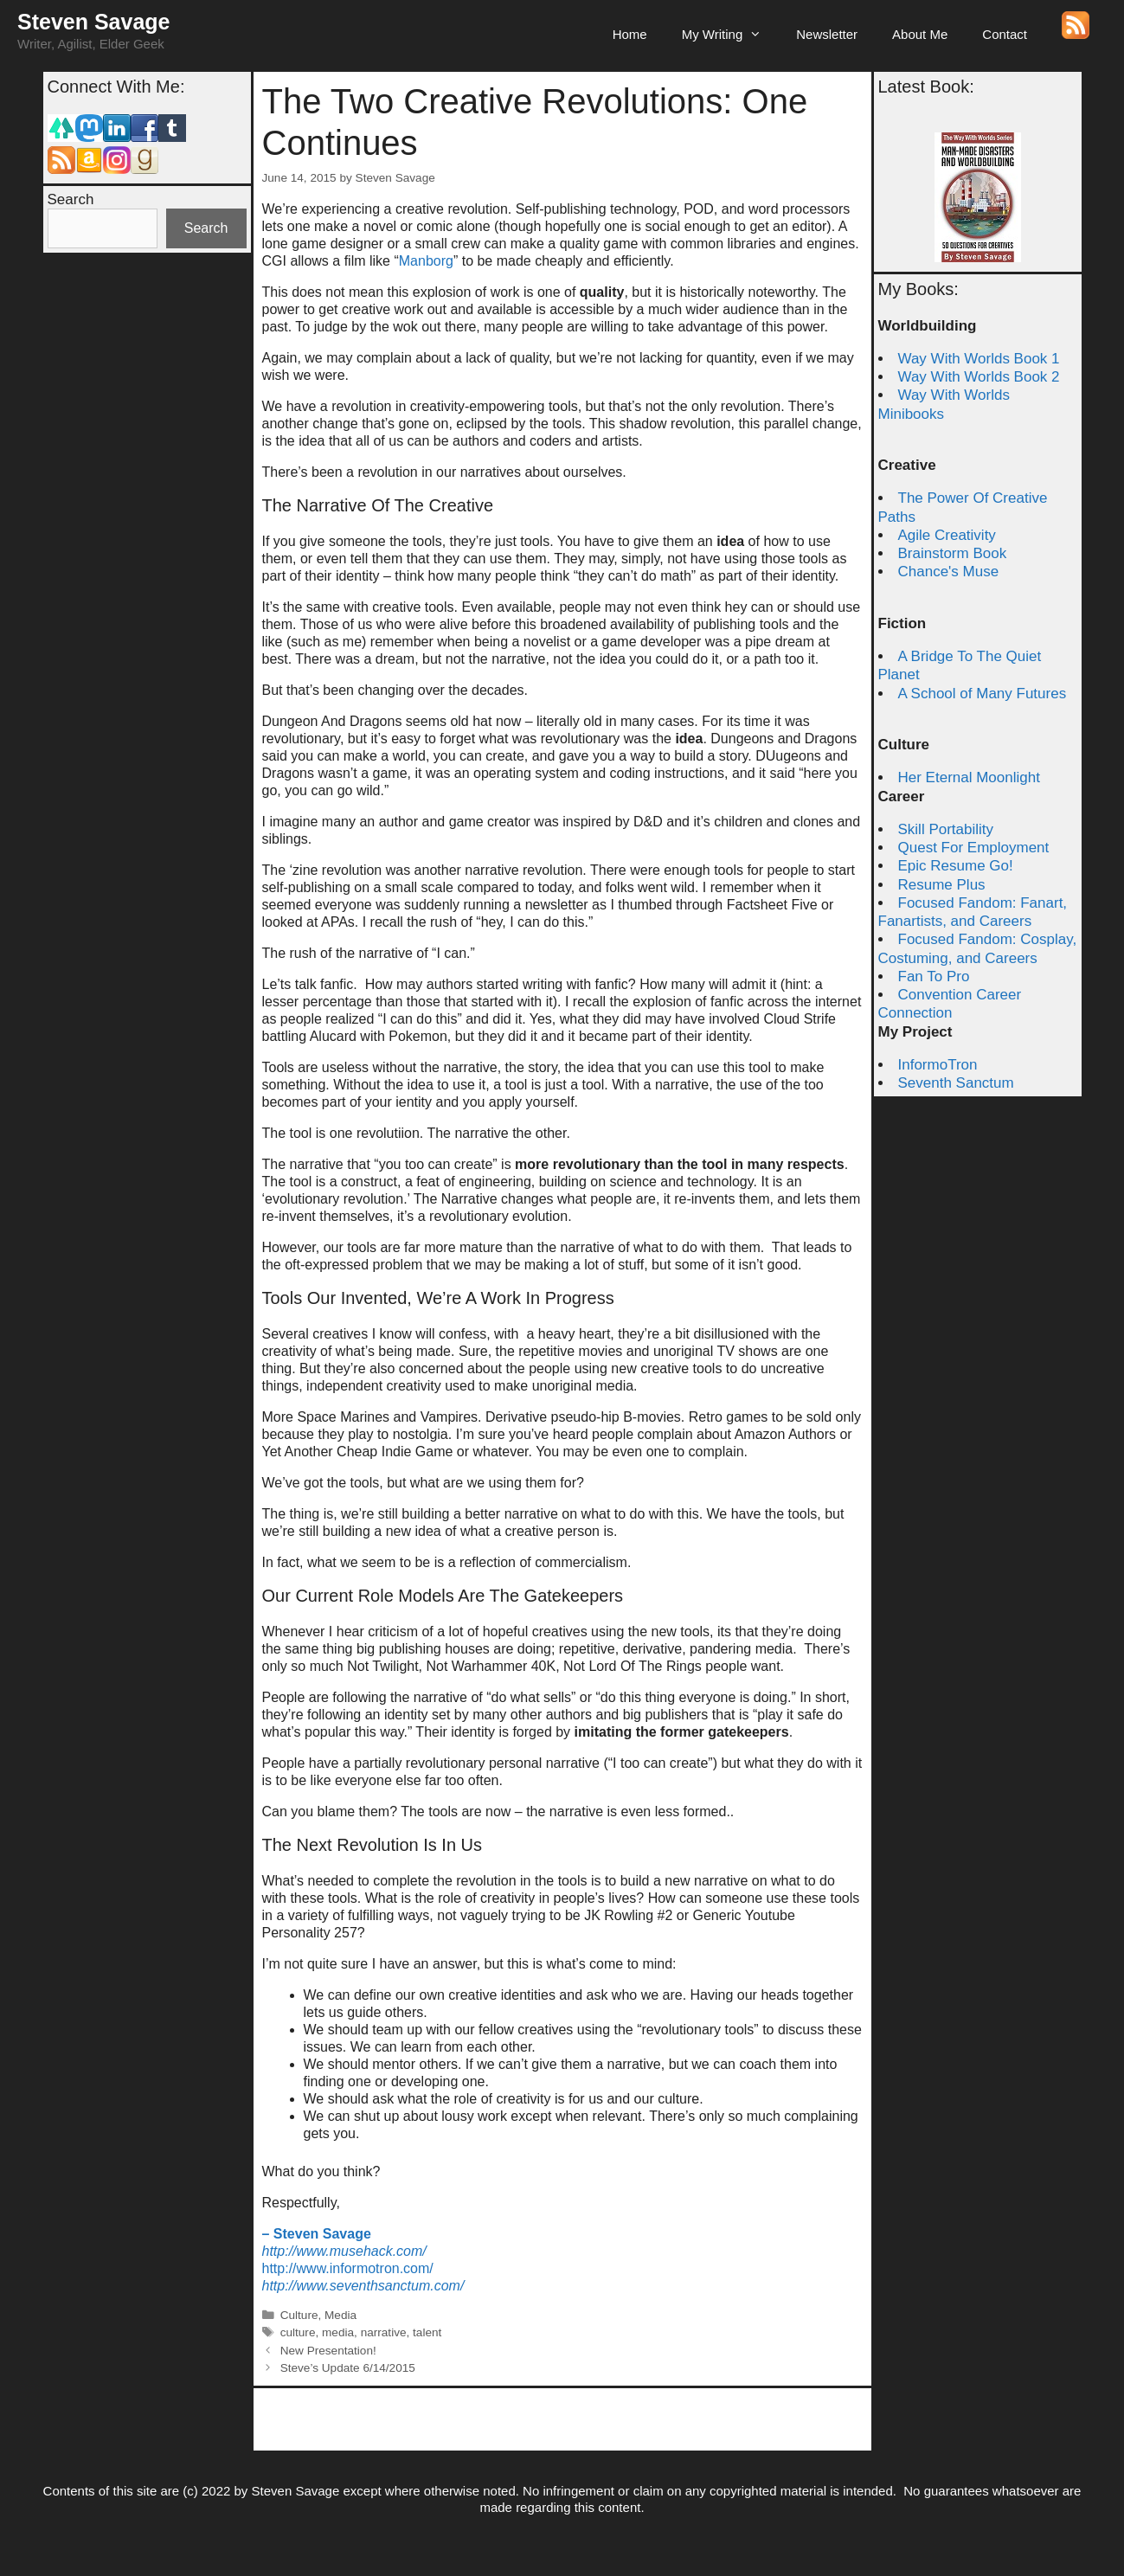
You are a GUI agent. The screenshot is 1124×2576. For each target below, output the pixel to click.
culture (298, 2332)
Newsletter (826, 34)
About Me (919, 34)
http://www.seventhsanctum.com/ (363, 2285)
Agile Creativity (947, 535)
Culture (299, 2315)
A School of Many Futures (982, 693)
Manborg (426, 261)
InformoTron (938, 1065)
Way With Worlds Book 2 (979, 377)
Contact (1004, 34)
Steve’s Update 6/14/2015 (347, 2367)
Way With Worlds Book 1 (979, 358)
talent (427, 2332)
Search (71, 199)
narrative (384, 2332)
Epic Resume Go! (955, 866)
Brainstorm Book (952, 553)
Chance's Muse (948, 571)
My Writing (731, 35)
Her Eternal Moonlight (969, 777)
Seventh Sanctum (956, 1083)
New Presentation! (328, 2350)
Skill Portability (946, 829)
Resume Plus (942, 885)
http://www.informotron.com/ (348, 2268)
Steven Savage (93, 22)
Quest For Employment (974, 847)
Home (630, 34)
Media (340, 2315)
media (338, 2332)
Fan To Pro (934, 976)
